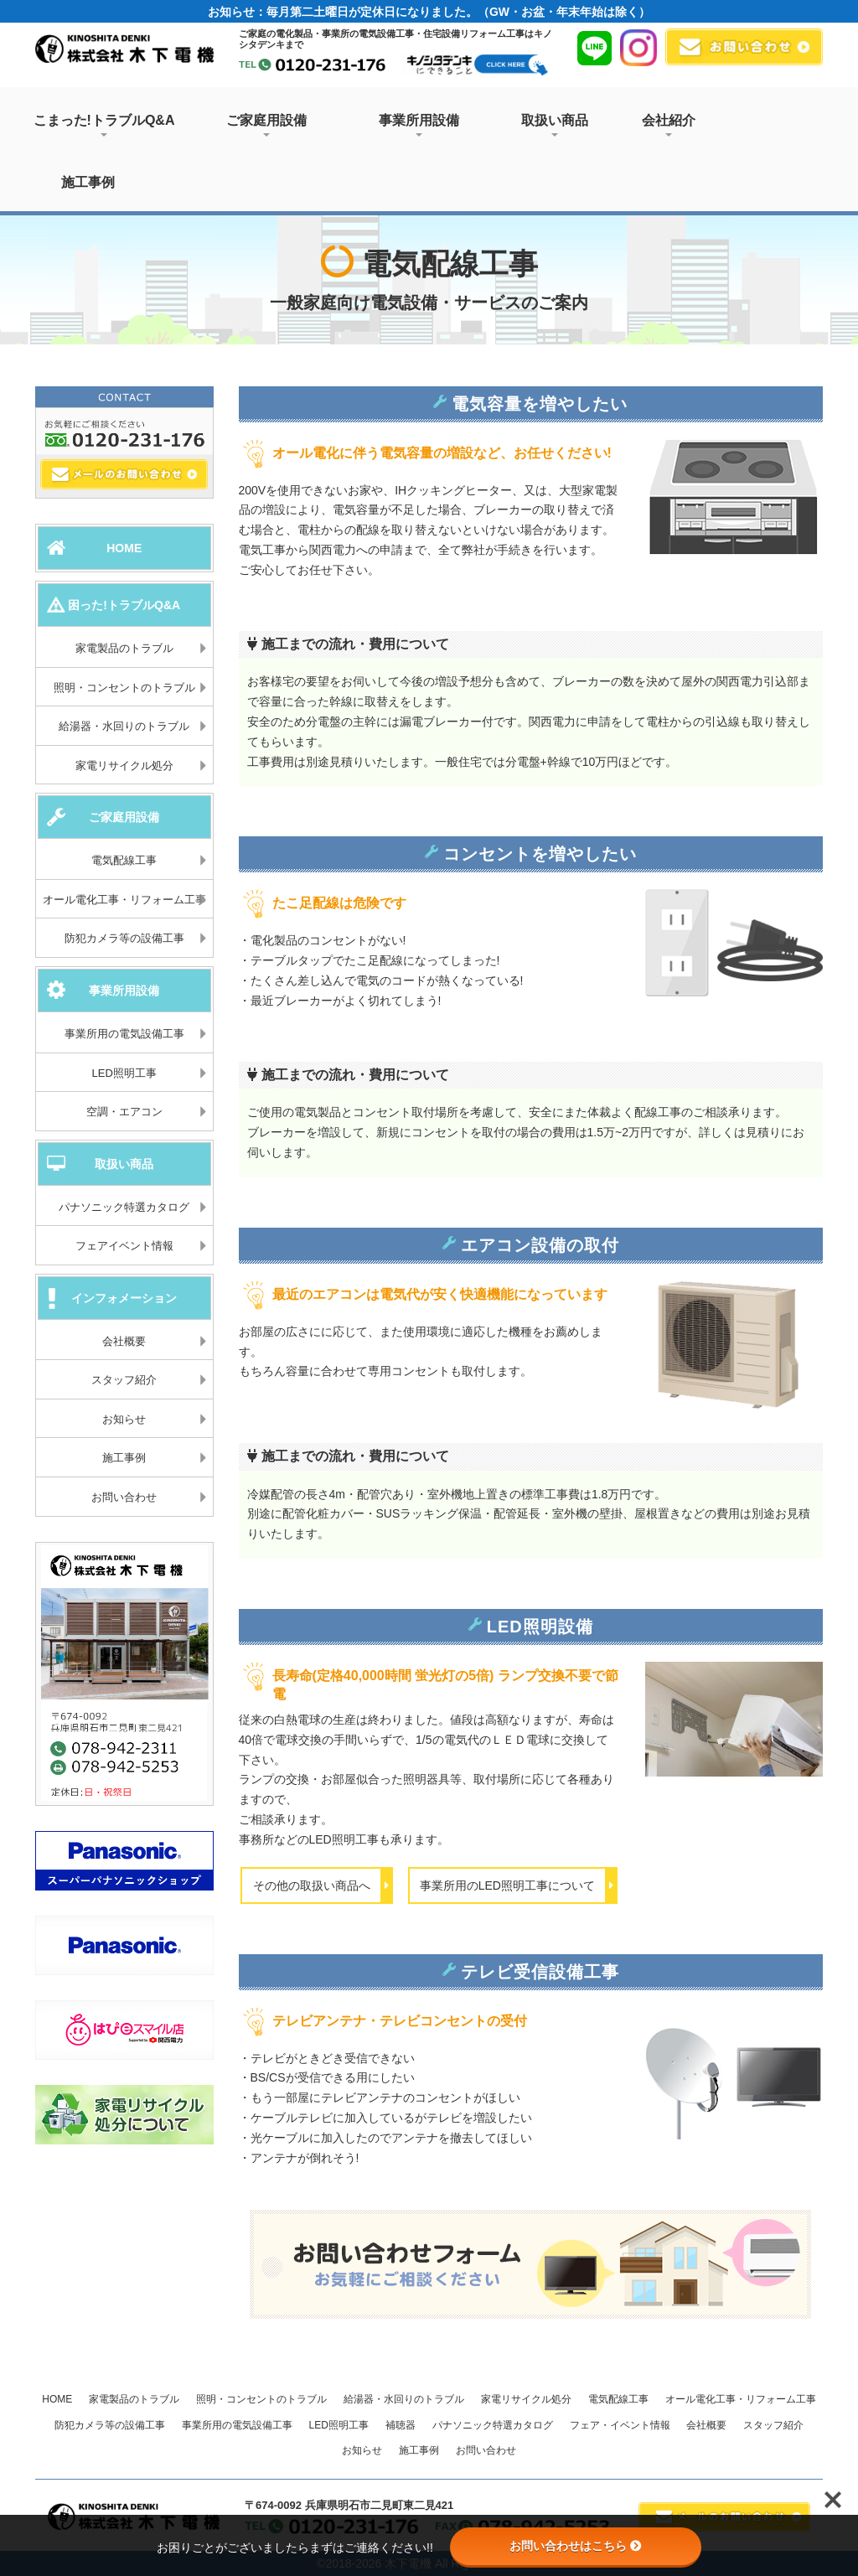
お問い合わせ (124, 1497)
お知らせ (124, 1419)
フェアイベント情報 (124, 1245)
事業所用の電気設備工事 (124, 1033)
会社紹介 (668, 125)
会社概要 (124, 1341)
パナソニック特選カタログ (124, 1207)
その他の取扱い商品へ (322, 1885)
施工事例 (88, 182)
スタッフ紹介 (124, 1379)
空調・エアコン (124, 1111)
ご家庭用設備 (266, 125)
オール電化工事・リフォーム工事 (124, 899)
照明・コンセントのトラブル (124, 687)
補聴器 (400, 2425)
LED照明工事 (124, 1073)
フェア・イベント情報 (620, 2425)
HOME (57, 2399)
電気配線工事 (124, 860)
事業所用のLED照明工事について (518, 1885)
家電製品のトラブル (124, 648)
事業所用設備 (419, 125)
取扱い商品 (554, 125)
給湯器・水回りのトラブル (124, 726)
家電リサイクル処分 (124, 765)
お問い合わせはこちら (575, 2546)
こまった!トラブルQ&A (104, 125)
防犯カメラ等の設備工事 (124, 938)
